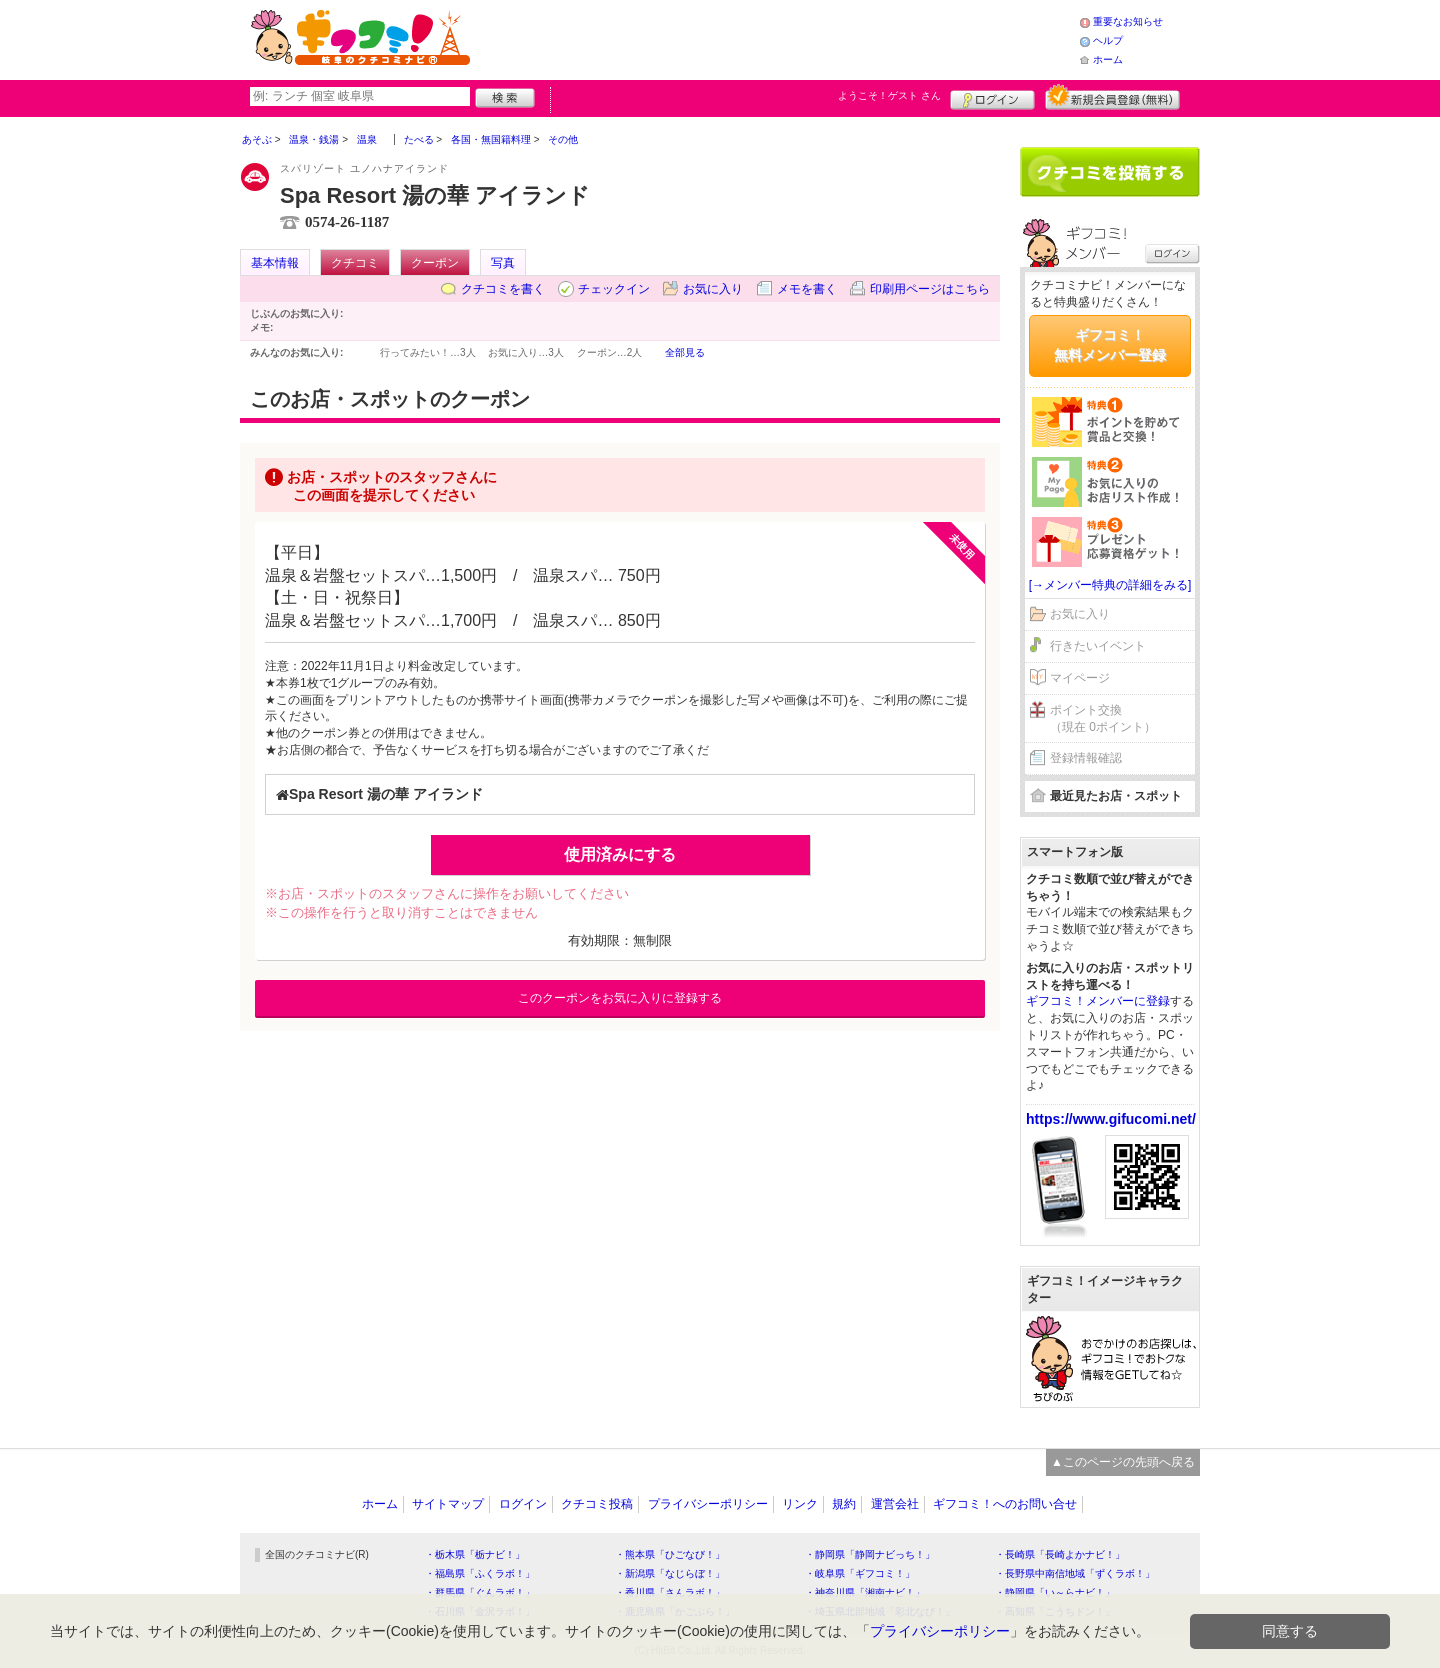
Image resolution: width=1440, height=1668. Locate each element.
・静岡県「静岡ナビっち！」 (870, 1554)
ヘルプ (1108, 40)
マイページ (1080, 678)
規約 (844, 1504)
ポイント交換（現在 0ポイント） (1103, 718)
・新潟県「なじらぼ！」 (670, 1573)
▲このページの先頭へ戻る (1123, 1462)
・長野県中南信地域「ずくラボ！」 (1075, 1573)
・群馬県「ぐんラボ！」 (480, 1592)
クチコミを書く (503, 289)
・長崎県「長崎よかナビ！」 (1060, 1554)
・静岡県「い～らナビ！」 (1055, 1592)
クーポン (435, 263)
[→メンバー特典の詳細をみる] (1110, 585)
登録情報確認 (1086, 758)
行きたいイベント (1098, 646)
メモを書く (807, 289)
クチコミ (355, 263)
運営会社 (895, 1504)
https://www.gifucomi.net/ (1111, 1119)
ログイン (992, 97)
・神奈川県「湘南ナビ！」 (865, 1592)
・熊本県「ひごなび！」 (670, 1554)
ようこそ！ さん (889, 95)
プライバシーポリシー (708, 1504)
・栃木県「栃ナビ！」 (475, 1554)
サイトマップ (448, 1504)
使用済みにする (620, 854)
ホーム (1108, 59)
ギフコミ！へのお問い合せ (1005, 1504)
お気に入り (713, 289)
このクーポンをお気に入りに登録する (620, 998)
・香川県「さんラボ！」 (670, 1592)
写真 (503, 263)
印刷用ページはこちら (930, 289)
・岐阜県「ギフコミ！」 (860, 1573)
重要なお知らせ (1128, 21)
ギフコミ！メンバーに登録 (1098, 1001)
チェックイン (614, 289)
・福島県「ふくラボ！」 (480, 1573)
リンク (800, 1504)
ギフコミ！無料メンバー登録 (1110, 345)
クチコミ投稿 (597, 1504)
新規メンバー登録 (1112, 97)
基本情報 (275, 263)
